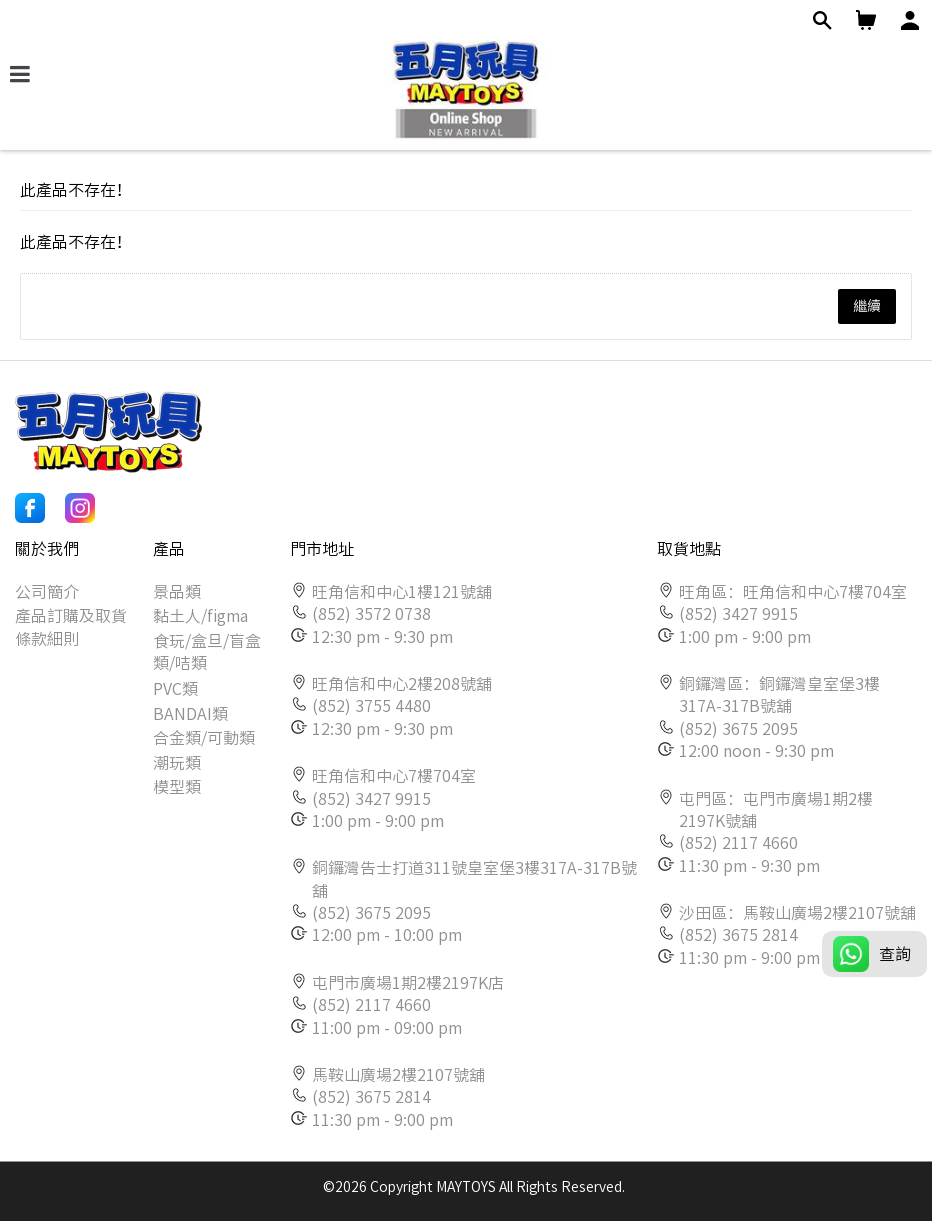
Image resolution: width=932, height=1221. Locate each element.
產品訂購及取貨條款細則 (71, 627)
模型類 (177, 787)
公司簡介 (47, 592)
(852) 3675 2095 (371, 913)
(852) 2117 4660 (371, 1005)
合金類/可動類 (204, 738)
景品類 (177, 592)
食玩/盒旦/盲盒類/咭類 (207, 652)
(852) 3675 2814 (371, 1097)
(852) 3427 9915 (371, 799)
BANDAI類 (190, 714)
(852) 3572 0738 (371, 614)
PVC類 (175, 689)
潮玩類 (177, 763)
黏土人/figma (200, 616)
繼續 (867, 306)
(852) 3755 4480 (371, 706)
